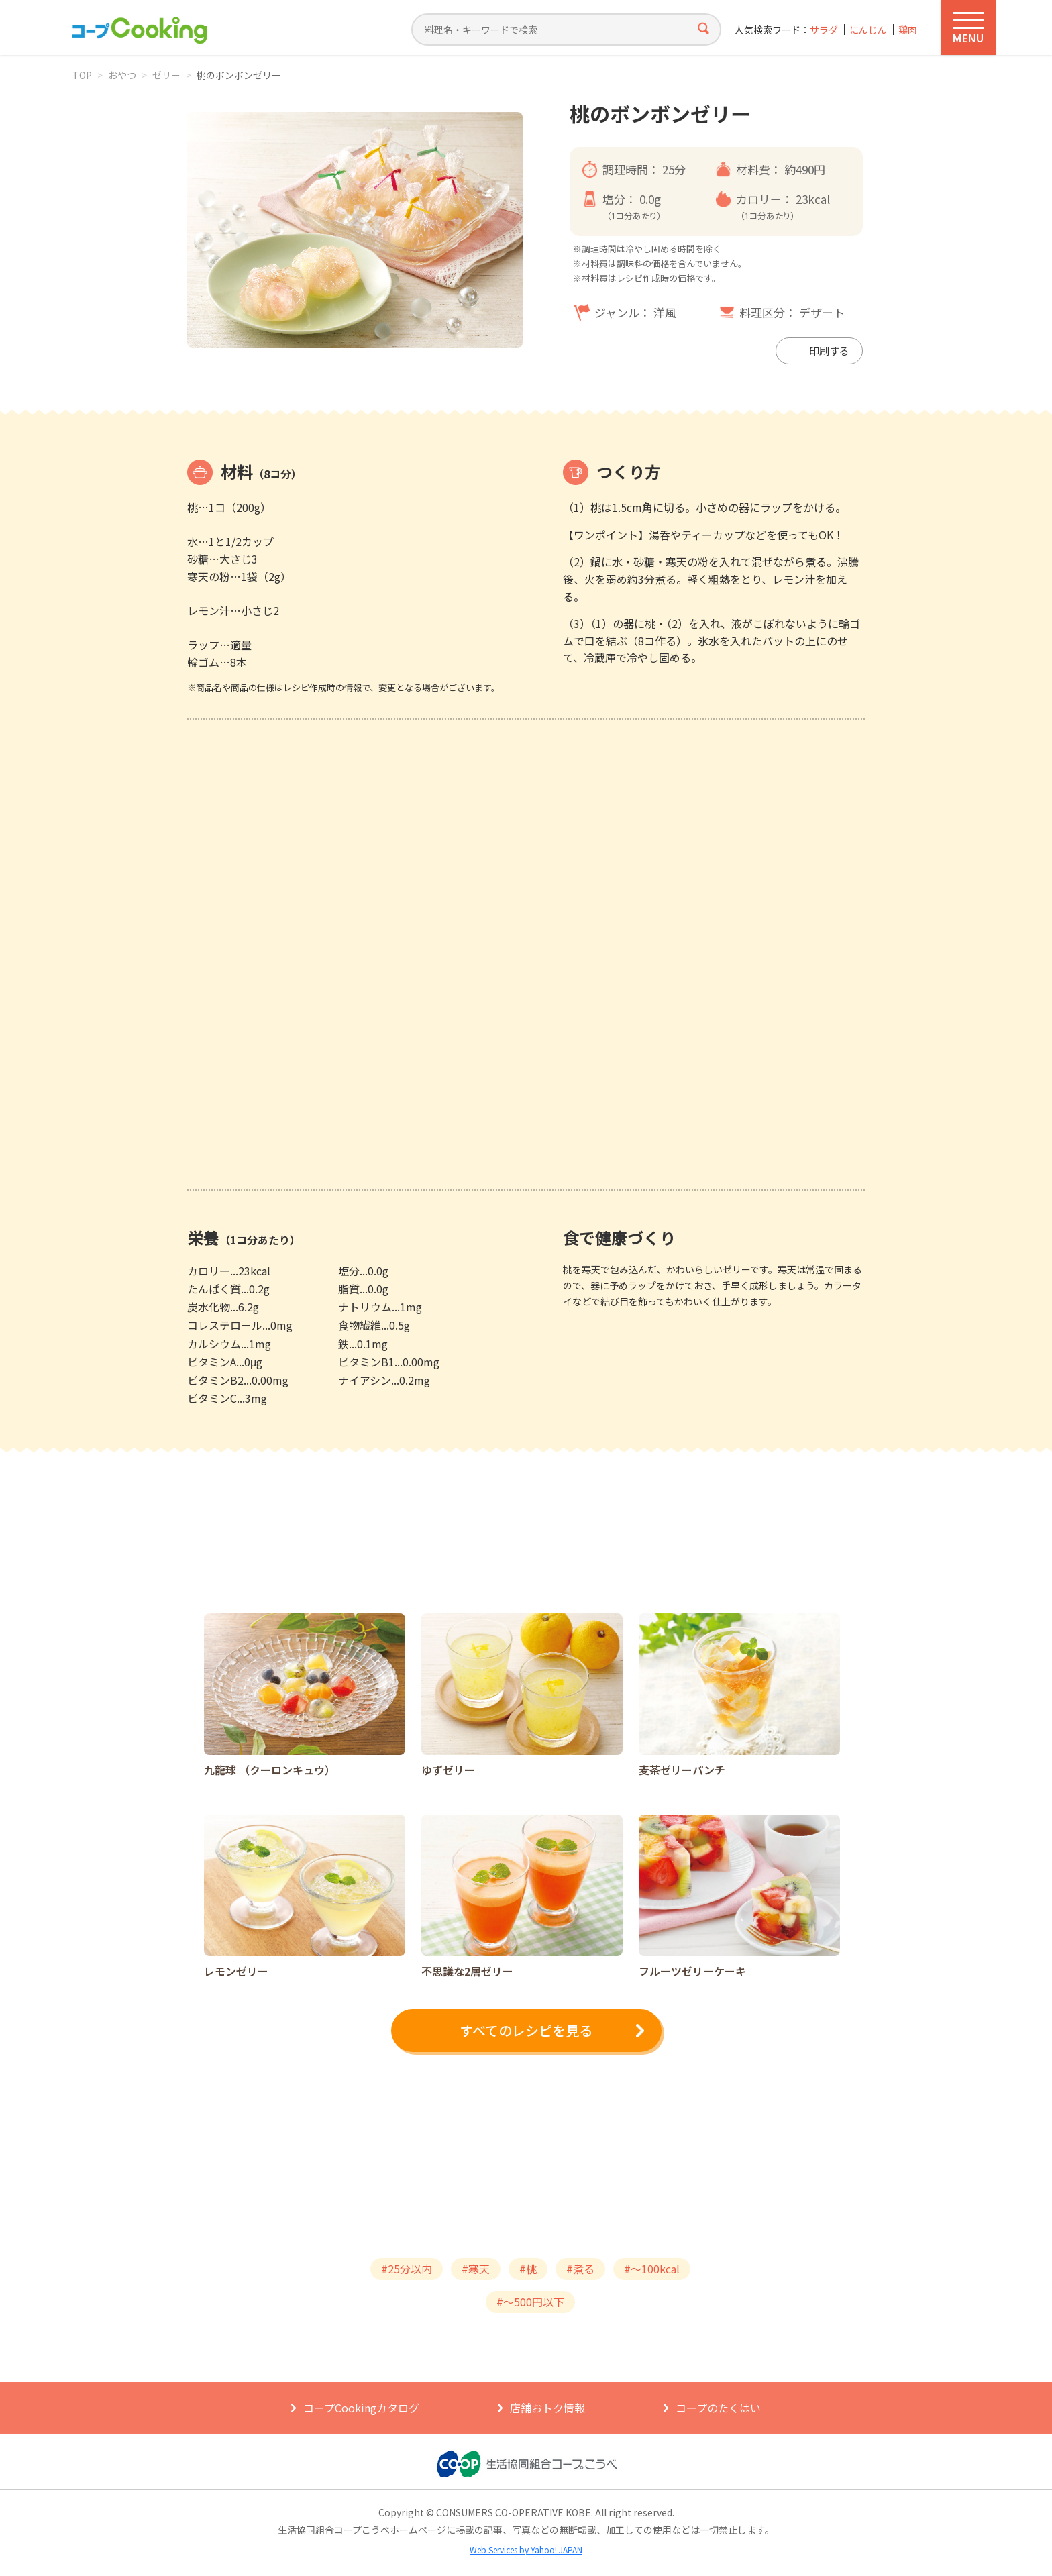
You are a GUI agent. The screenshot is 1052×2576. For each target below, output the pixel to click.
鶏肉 (907, 30)
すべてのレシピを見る (526, 2030)
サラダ (824, 30)
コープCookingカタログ (361, 2408)
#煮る (580, 2269)
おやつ (122, 75)
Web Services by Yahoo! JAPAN (526, 2549)
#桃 (528, 2269)
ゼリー (166, 75)
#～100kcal (652, 2269)
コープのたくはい (718, 2408)
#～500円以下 (530, 2302)
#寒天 (476, 2269)
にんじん (868, 30)
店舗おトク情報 (547, 2408)
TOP (82, 75)
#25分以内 (406, 2269)
